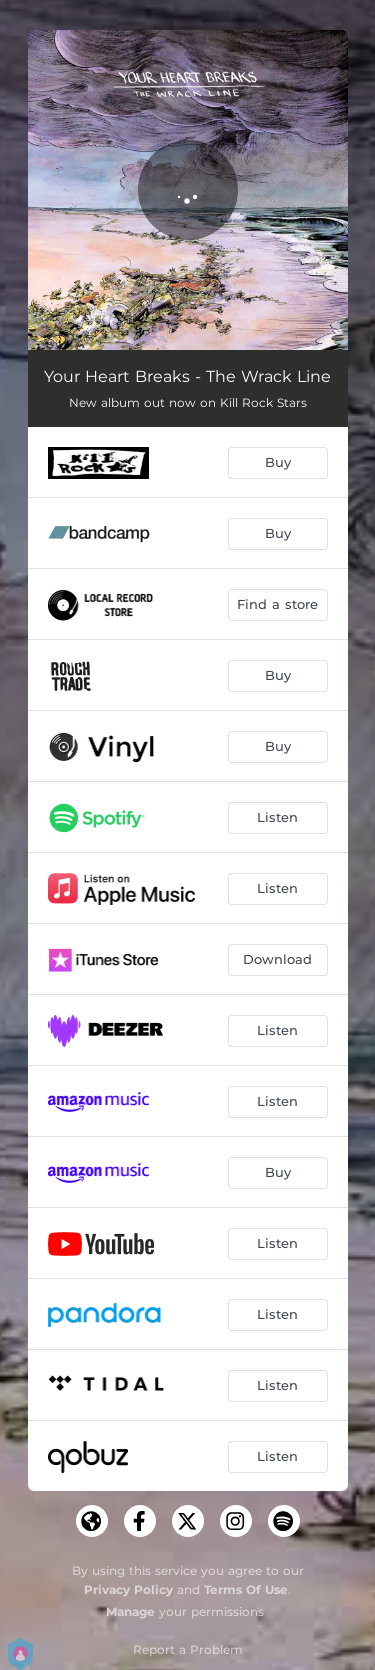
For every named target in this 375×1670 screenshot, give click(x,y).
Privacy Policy (128, 1589)
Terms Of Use (246, 1589)
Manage (130, 1611)
